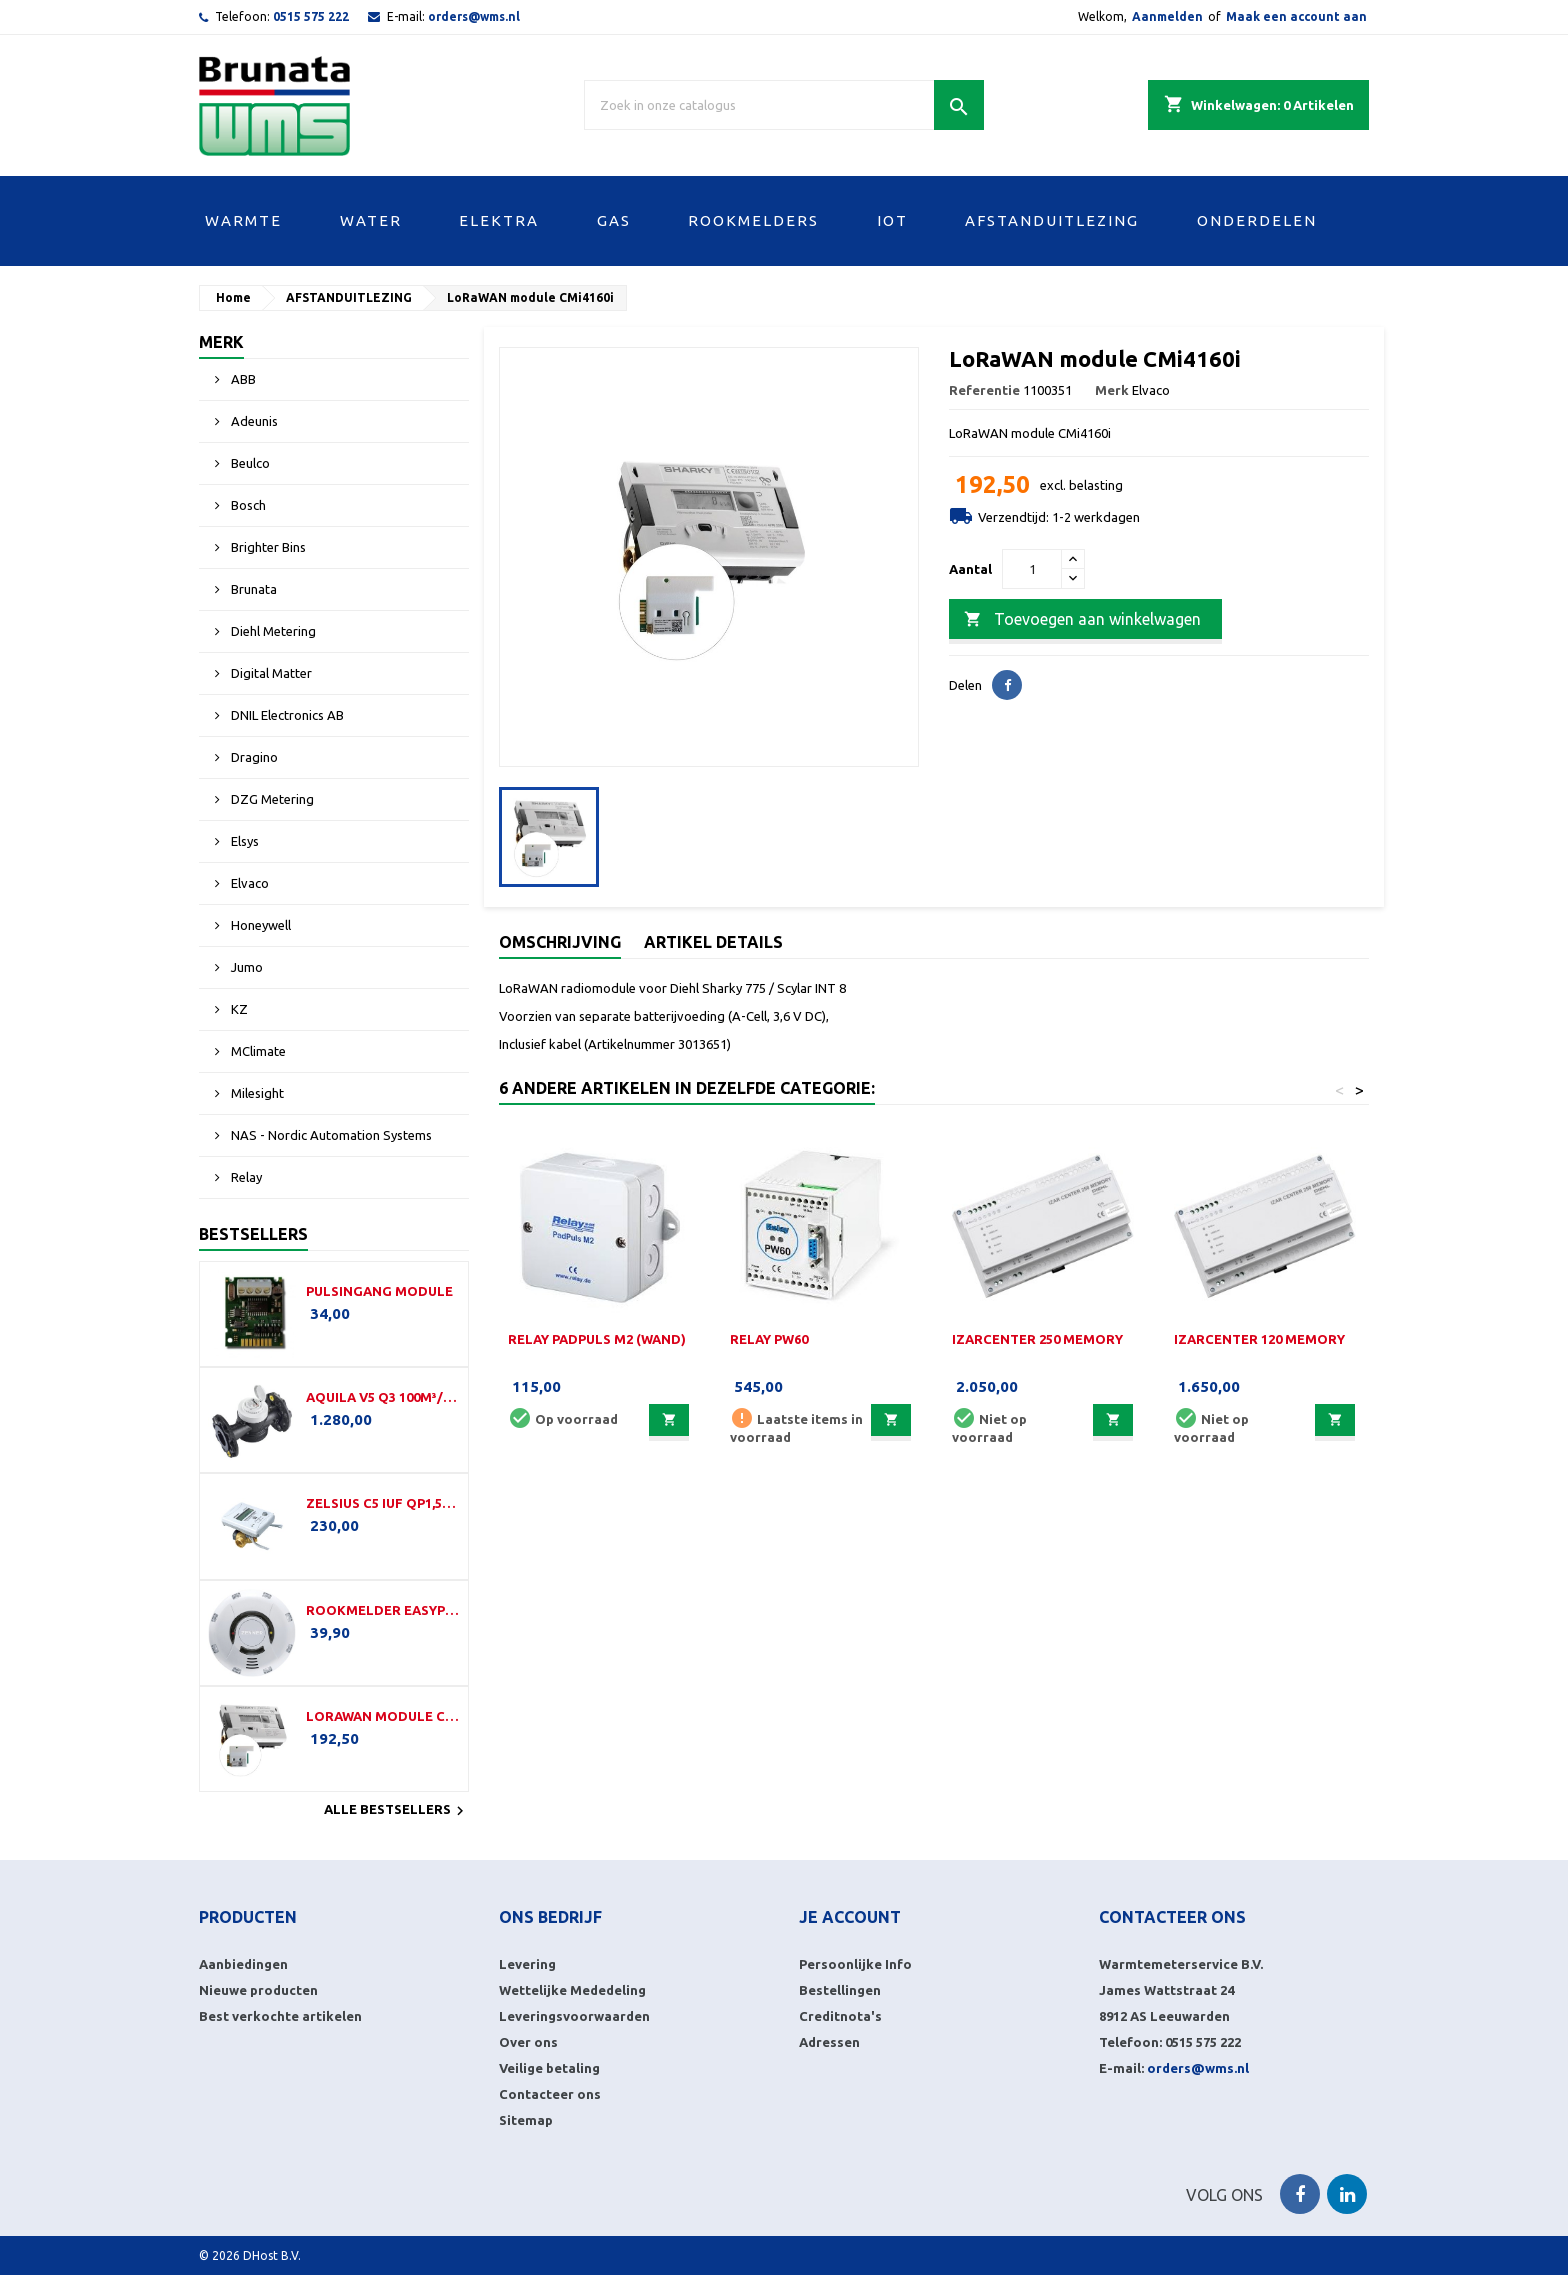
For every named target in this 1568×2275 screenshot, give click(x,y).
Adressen (829, 2042)
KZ (238, 1009)
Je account (850, 1917)
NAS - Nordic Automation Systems (330, 1135)
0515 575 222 (311, 16)
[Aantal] (1032, 569)
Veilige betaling (549, 2068)
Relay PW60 (769, 1339)
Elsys (243, 841)
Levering (527, 1964)
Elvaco (248, 883)
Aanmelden (1167, 16)
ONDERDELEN (1257, 220)
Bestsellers (253, 1234)
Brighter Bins (267, 547)
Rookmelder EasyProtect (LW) (383, 1610)
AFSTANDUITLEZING (1052, 220)
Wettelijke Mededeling (572, 1990)
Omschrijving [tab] (560, 942)
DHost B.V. (272, 2255)
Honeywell (259, 925)
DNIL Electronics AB (286, 715)
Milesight (256, 1093)
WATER (371, 220)
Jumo (245, 967)
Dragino (253, 757)
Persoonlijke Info (855, 1964)
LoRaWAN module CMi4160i (383, 1716)
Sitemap (526, 2120)
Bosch (247, 505)
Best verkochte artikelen (280, 2016)
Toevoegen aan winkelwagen (1082, 620)
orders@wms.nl (474, 16)
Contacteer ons (550, 2094)
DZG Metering (271, 799)
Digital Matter (270, 673)
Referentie (984, 390)
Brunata (252, 589)
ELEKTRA (499, 220)
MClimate (257, 1051)
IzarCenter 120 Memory (1259, 1339)
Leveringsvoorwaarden (574, 2016)
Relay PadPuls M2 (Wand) (597, 1339)
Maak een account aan (1296, 16)
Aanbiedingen (243, 1964)
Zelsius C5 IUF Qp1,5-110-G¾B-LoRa (383, 1503)
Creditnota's (840, 2016)
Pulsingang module (379, 1291)
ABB (242, 379)
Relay (245, 1177)
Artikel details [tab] (713, 942)
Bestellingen (840, 1990)
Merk (221, 342)
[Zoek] (784, 105)
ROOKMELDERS (753, 220)
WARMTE (243, 220)
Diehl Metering (272, 631)
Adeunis (253, 421)
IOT (892, 220)
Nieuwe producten (258, 1990)
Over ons (528, 2042)
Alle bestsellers (396, 1811)
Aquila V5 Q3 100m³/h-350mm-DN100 (383, 1397)
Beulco (249, 463)
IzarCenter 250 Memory (1037, 1339)
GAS (614, 220)
